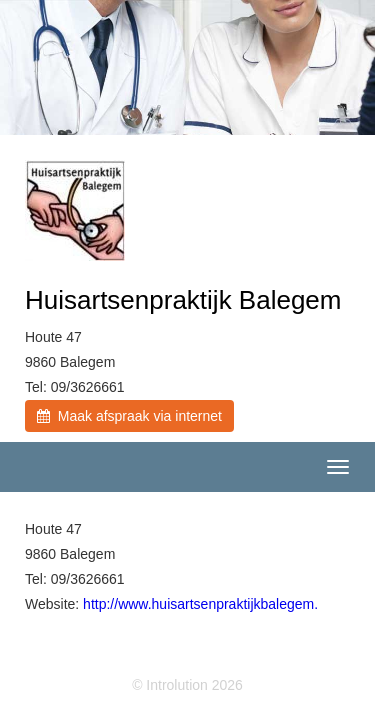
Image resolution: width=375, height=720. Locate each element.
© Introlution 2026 (187, 685)
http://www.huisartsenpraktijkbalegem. (200, 604)
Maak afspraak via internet (129, 416)
